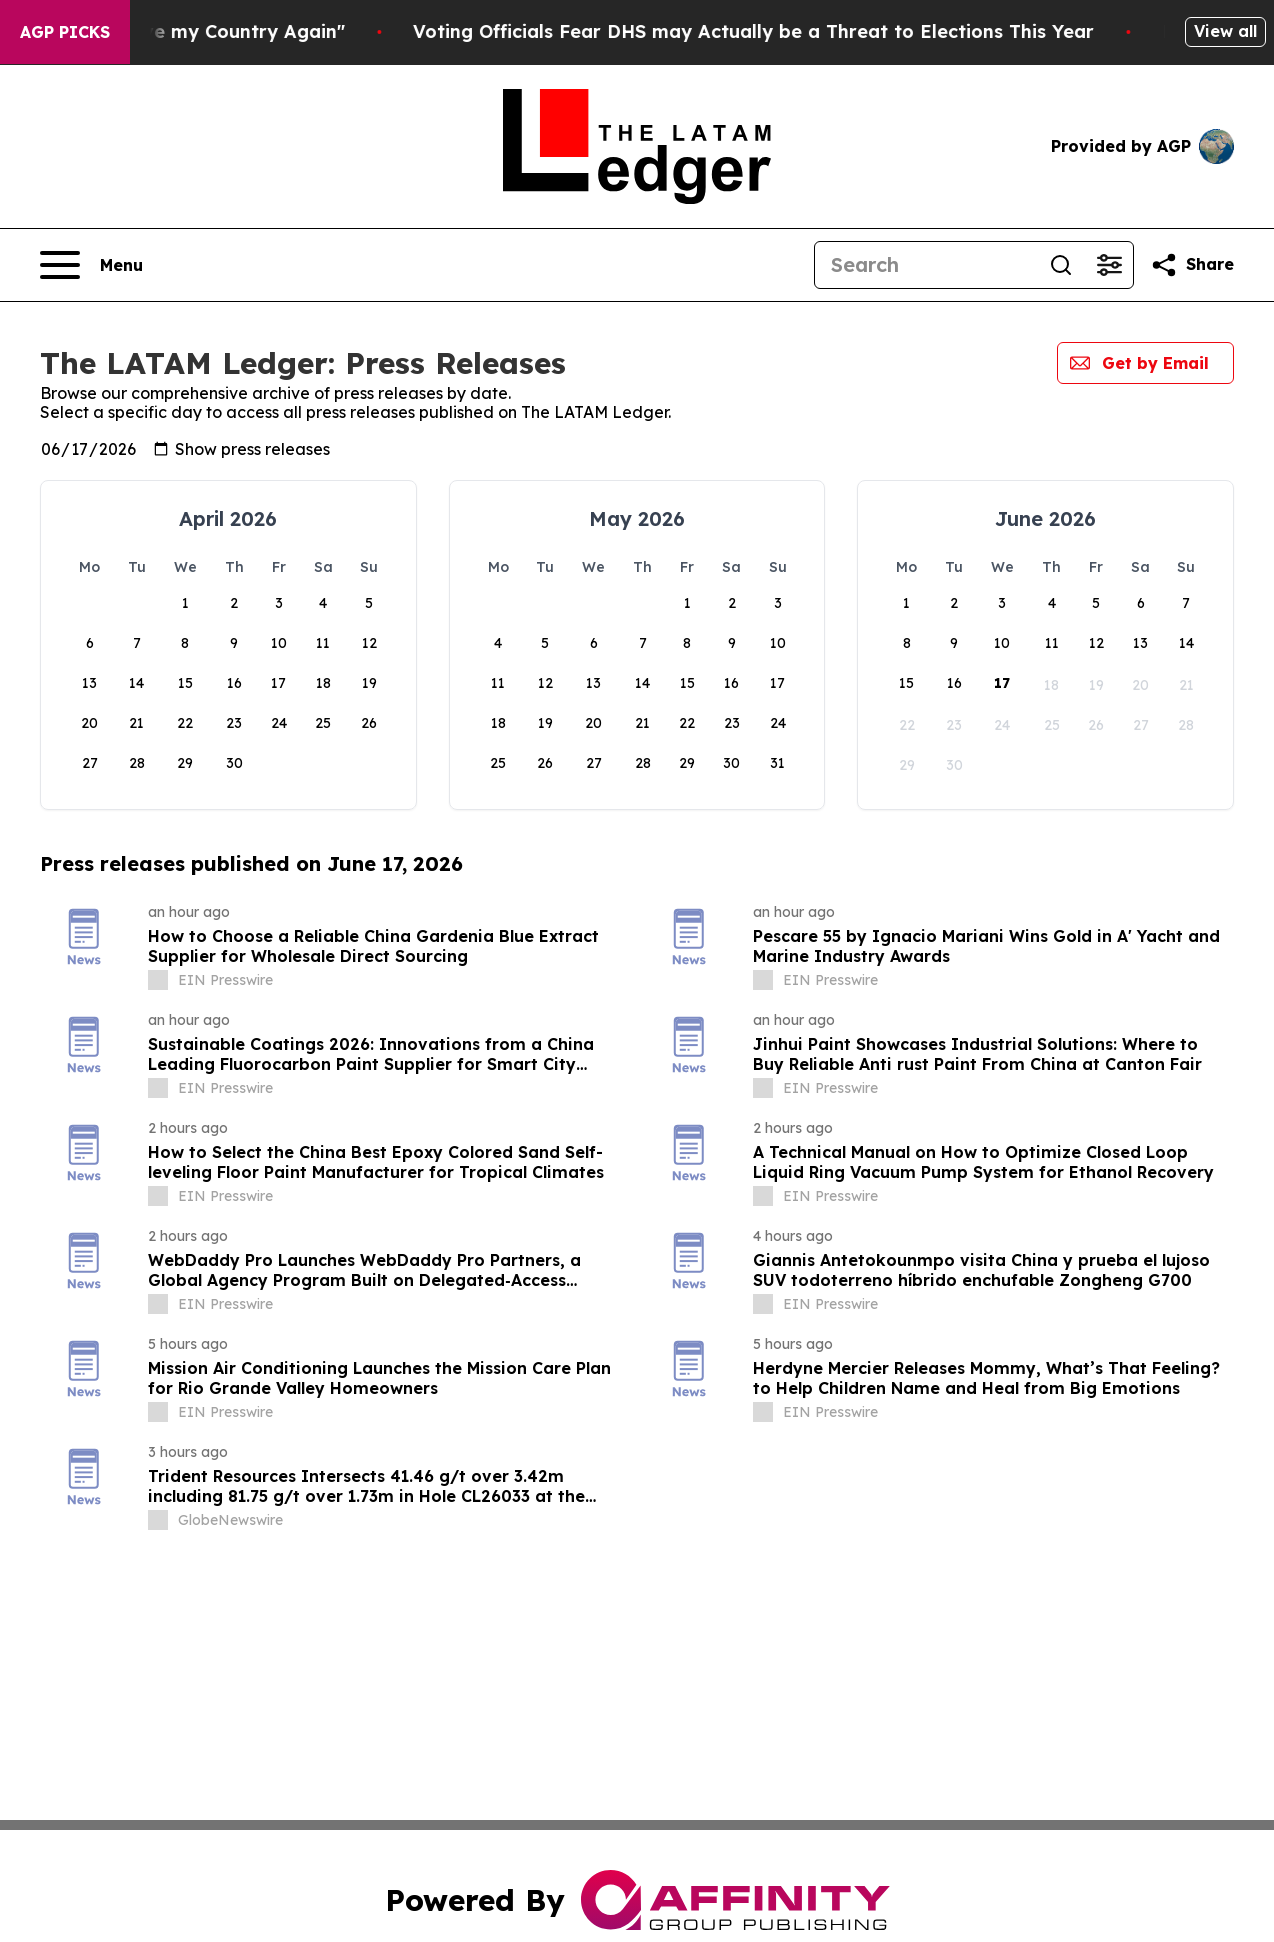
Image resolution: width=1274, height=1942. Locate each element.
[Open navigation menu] (91, 265)
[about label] (158, 980)
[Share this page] (1192, 265)
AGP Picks (65, 32)
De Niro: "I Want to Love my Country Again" (218, 31)
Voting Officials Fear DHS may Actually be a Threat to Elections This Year (831, 31)
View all (1225, 31)
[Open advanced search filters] (1109, 265)
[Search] (926, 265)
